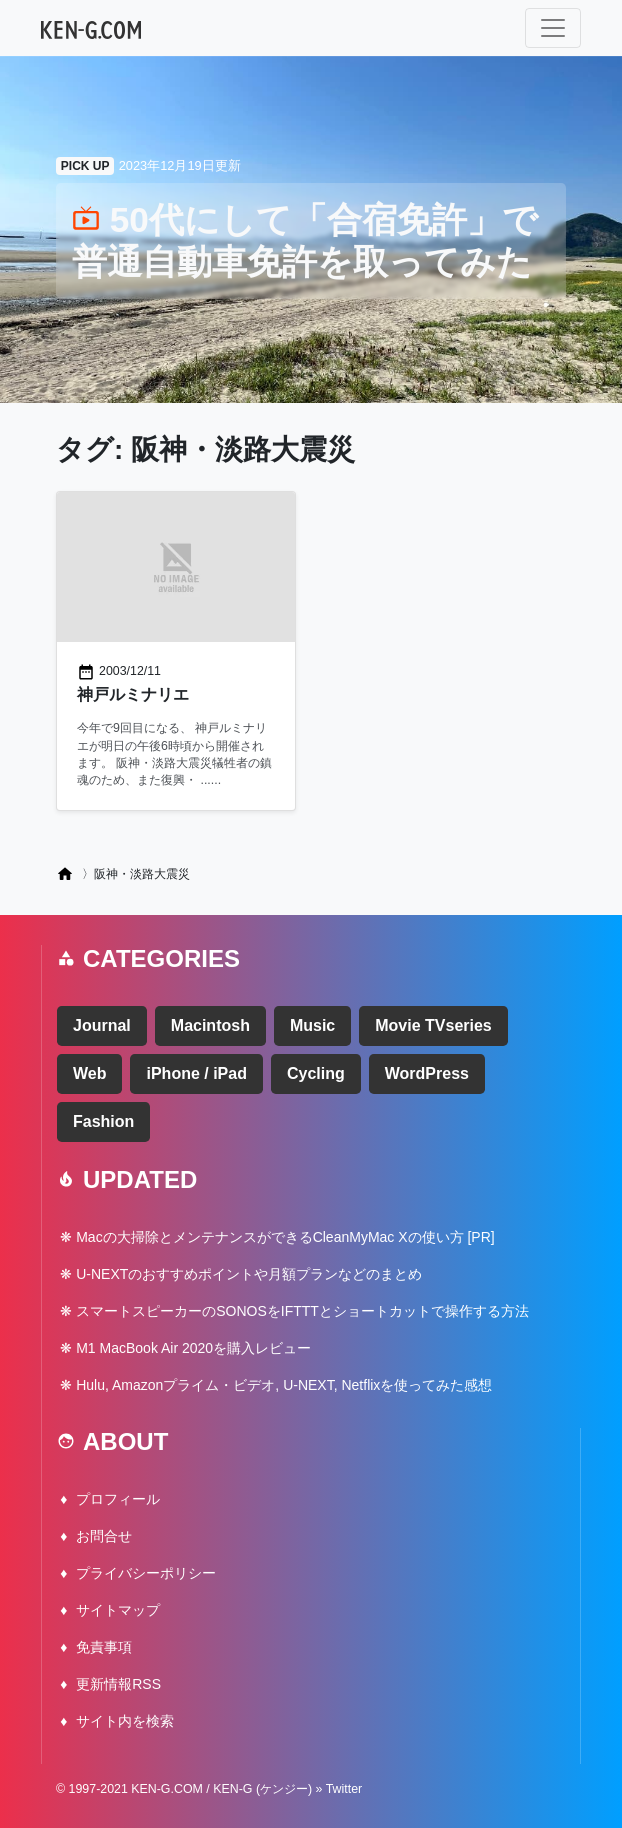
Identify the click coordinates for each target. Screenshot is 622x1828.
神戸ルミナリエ (133, 694)
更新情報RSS (118, 1684)
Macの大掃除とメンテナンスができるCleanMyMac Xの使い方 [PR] (285, 1237)
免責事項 (104, 1647)
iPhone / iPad (196, 1073)
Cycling (316, 1073)
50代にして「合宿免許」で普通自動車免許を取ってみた (305, 240)
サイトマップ (118, 1610)
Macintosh (210, 1025)
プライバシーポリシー (146, 1573)
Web (89, 1073)
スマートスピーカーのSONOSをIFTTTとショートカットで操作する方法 (302, 1311)
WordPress (427, 1073)
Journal (102, 1025)
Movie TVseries (433, 1025)
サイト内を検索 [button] (125, 1721)
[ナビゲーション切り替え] (553, 28)
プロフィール (118, 1499)
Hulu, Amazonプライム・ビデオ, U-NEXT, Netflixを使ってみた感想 (284, 1385)
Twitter (344, 1789)
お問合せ (104, 1536)
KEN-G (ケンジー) (262, 1789)
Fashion (103, 1121)
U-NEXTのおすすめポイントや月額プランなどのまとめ (249, 1274)
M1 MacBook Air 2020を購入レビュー (193, 1348)
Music (312, 1025)
